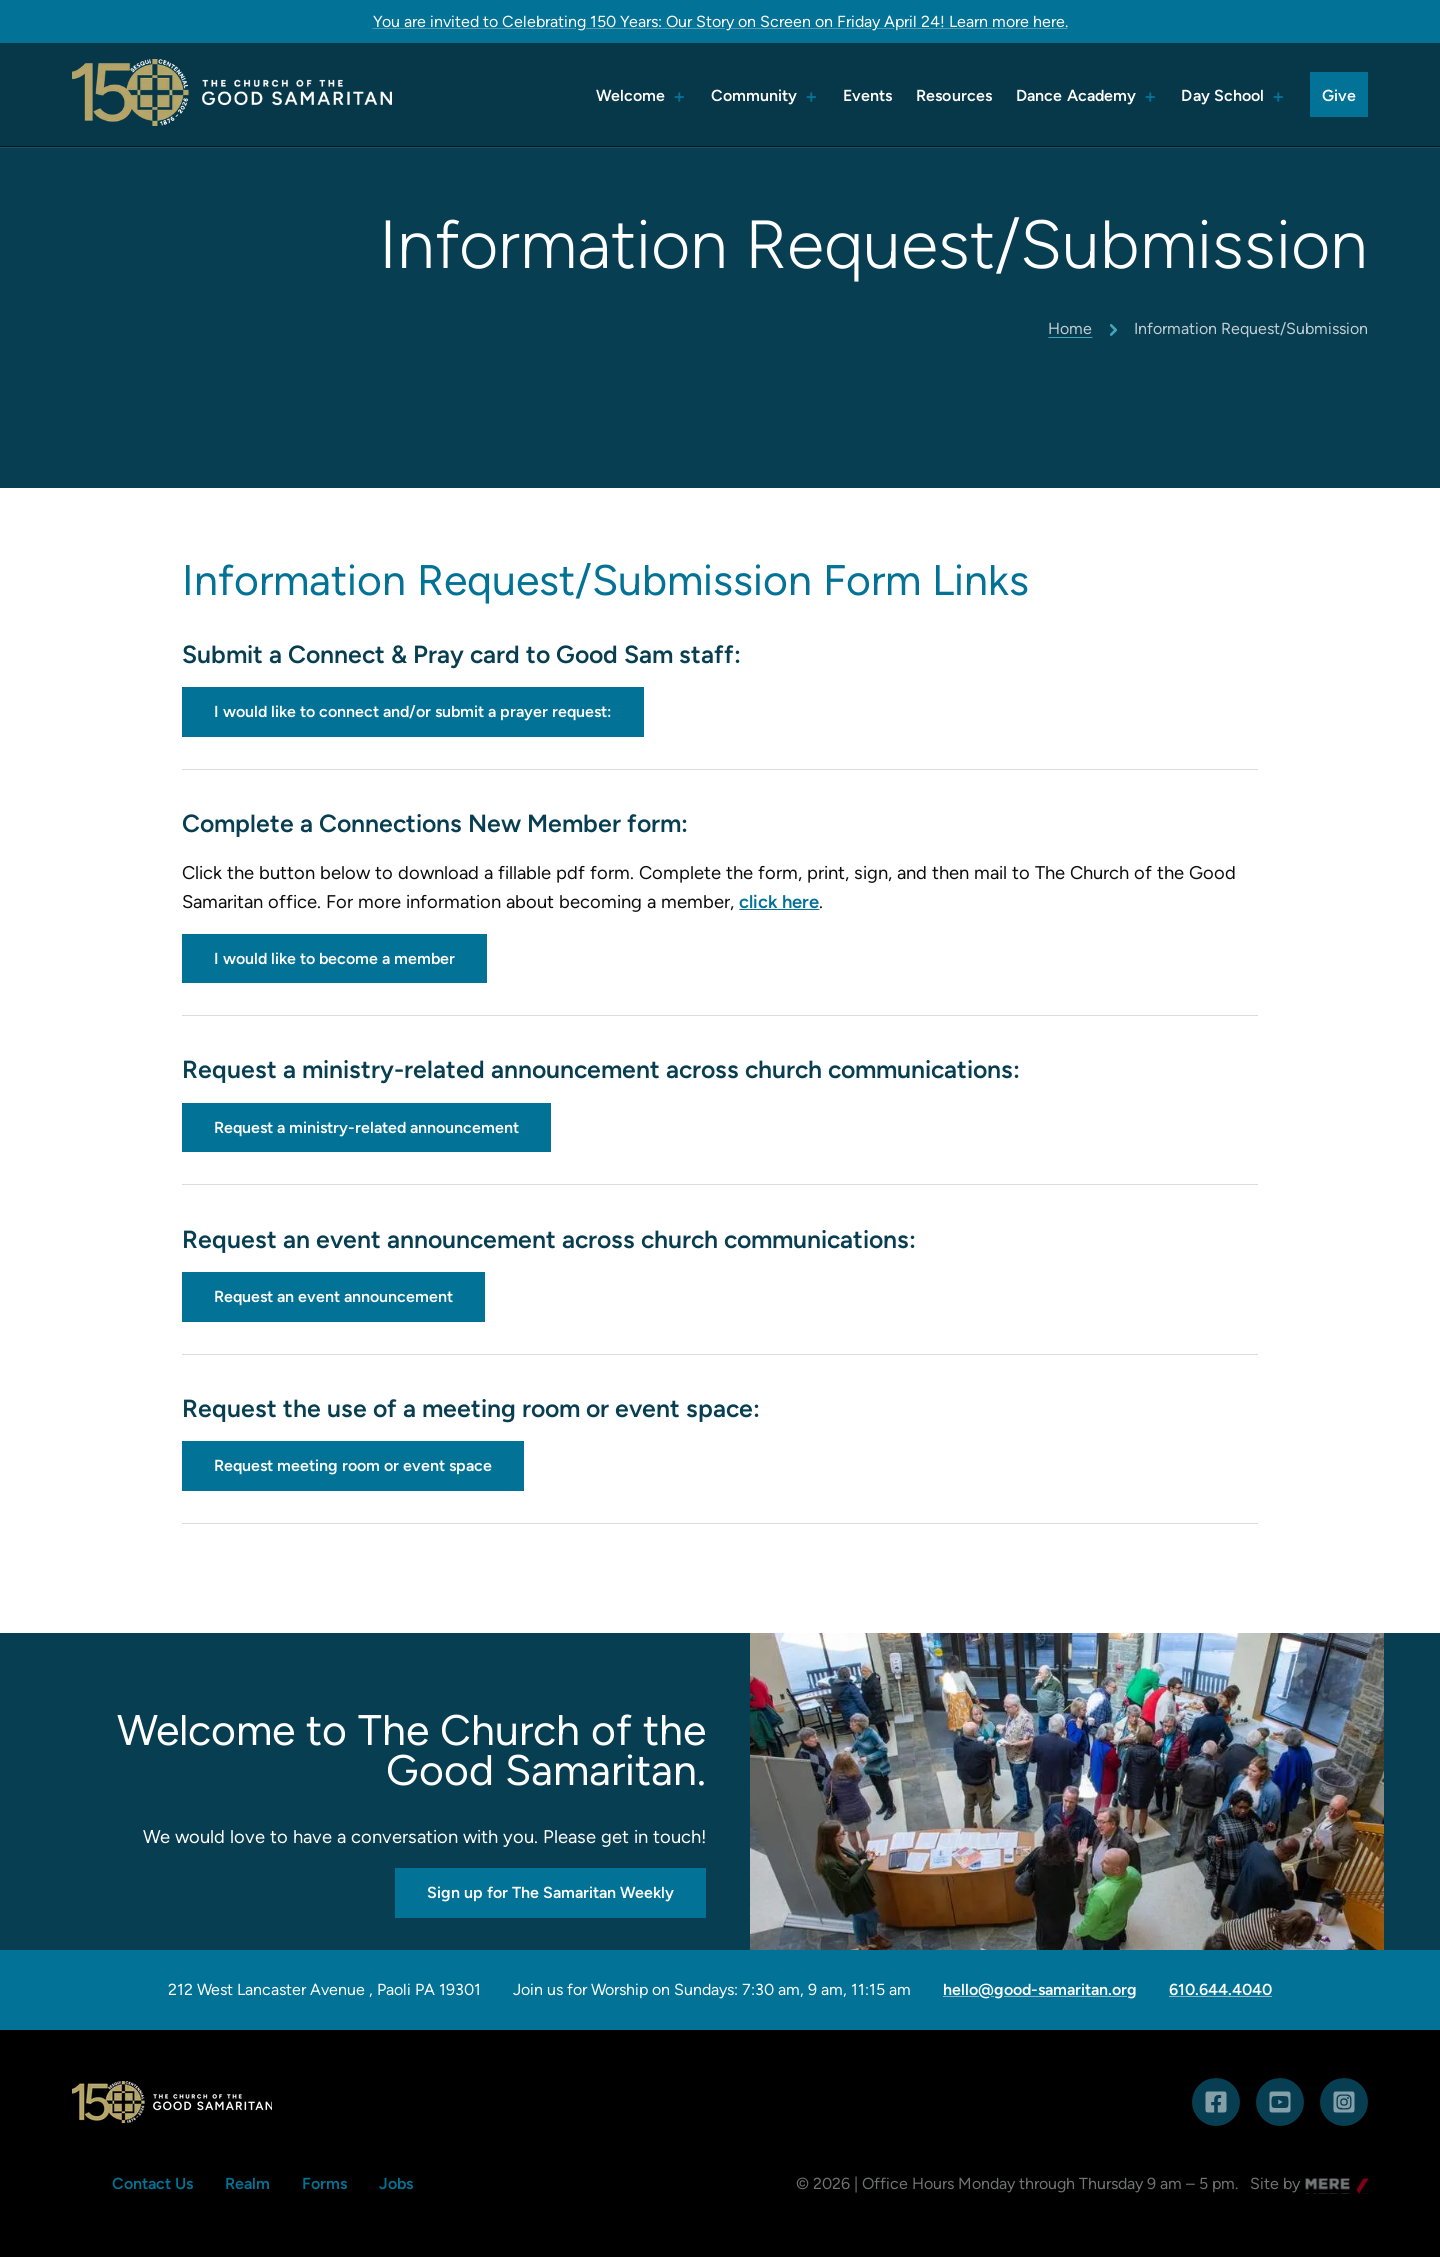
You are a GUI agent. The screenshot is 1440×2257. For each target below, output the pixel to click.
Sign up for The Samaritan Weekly (550, 1892)
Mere (1324, 2185)
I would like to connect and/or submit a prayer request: (413, 711)
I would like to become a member (334, 958)
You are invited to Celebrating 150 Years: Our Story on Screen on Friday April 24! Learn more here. (720, 21)
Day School (1222, 95)
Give (1339, 95)
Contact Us (152, 2183)
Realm (247, 2183)
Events (868, 95)
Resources (954, 95)
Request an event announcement (333, 1296)
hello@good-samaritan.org (1040, 1990)
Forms (324, 2183)
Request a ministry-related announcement (366, 1127)
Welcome (631, 95)
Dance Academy (1076, 95)
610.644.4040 (1220, 1990)
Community (754, 95)
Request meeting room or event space (353, 1465)
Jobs (396, 2183)
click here (779, 902)
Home (1070, 328)
